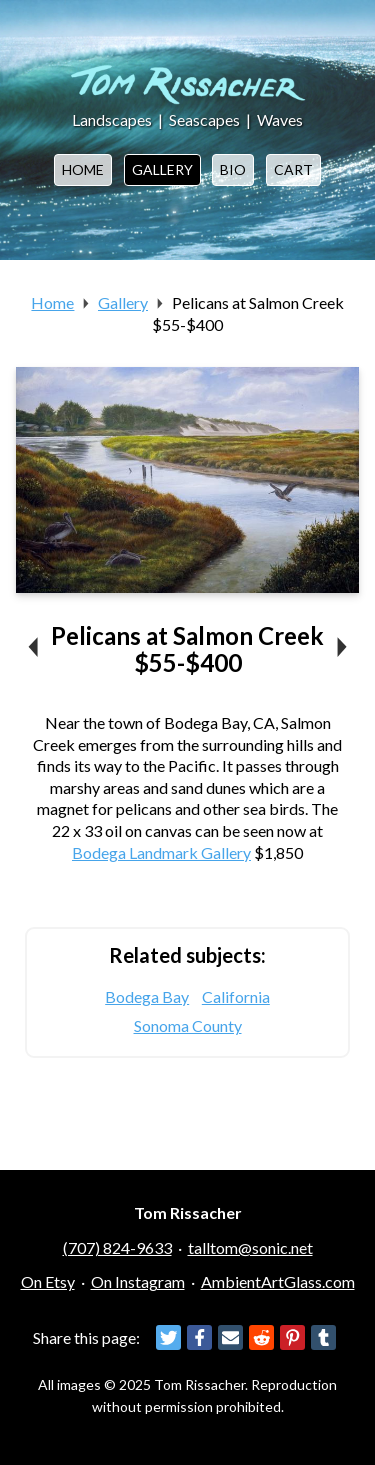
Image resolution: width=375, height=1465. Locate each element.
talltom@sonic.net (250, 1247)
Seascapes (204, 119)
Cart (293, 169)
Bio (233, 169)
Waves (280, 119)
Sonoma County (188, 1025)
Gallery (162, 169)
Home (83, 169)
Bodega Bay (147, 996)
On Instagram (138, 1281)
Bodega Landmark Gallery (161, 852)
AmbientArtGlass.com (278, 1281)
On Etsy (48, 1281)
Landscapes (112, 119)
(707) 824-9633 (117, 1247)
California (236, 996)
